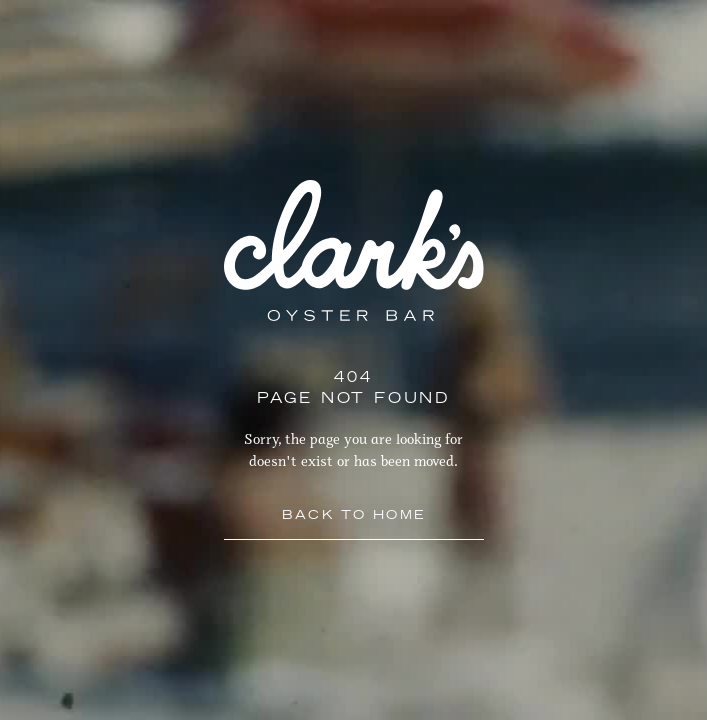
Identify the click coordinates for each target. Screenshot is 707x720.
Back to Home (354, 516)
